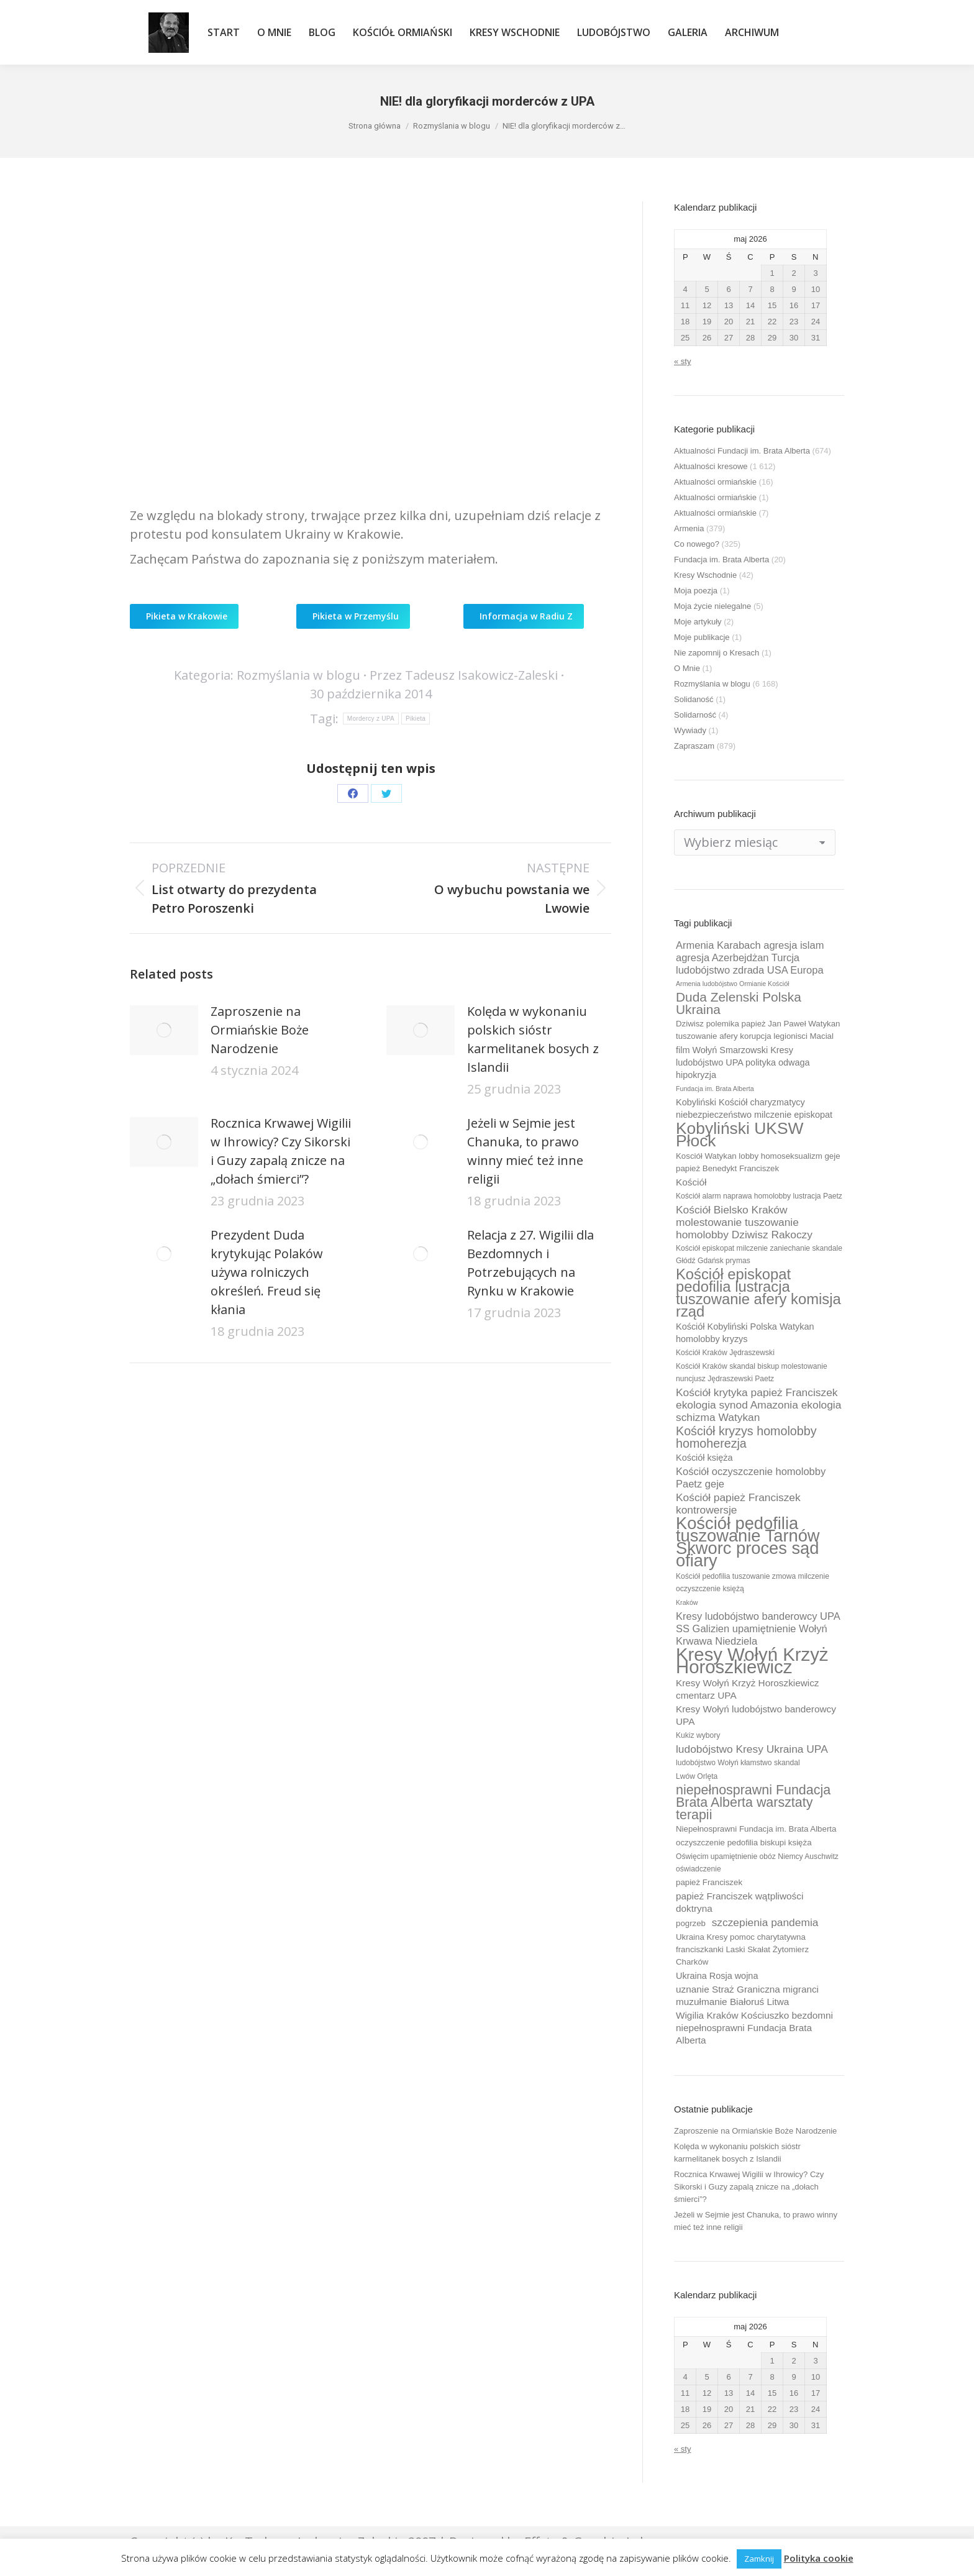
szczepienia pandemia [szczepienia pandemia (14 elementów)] (765, 1922)
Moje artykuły (698, 621)
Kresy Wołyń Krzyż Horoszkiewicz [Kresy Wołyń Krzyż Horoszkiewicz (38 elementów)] (752, 1660)
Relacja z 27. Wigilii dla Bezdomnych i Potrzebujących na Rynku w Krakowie (530, 1262)
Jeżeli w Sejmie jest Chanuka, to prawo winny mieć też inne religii (525, 1151)
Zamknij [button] (759, 2558)
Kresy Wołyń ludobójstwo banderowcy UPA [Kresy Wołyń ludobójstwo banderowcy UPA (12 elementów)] (756, 1715)
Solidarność (695, 714)
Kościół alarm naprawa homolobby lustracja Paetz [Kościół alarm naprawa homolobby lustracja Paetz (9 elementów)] (759, 1196)
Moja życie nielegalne (712, 606)
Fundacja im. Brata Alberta (721, 559)
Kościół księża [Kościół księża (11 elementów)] (704, 1458)
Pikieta (416, 718)
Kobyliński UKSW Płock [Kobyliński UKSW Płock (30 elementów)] (739, 1134)
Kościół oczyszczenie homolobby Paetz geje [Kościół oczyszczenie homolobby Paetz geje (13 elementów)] (751, 1477)
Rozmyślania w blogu (298, 675)
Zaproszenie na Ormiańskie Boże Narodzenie (260, 1030)
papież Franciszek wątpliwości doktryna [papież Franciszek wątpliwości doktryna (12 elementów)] (739, 1902)
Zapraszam (694, 746)
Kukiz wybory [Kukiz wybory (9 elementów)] (698, 1735)
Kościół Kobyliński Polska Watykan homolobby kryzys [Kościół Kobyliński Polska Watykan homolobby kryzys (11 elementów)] (745, 1333)
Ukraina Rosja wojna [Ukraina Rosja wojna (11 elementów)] (717, 1976)
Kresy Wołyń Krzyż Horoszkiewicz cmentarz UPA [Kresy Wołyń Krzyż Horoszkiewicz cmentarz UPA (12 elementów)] (747, 1689)
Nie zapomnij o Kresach (716, 652)
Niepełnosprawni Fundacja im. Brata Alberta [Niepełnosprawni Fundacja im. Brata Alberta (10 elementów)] (756, 1829)
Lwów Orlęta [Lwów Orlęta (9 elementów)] (696, 1776)
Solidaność (694, 699)
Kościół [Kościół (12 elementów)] (691, 1182)
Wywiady (690, 730)
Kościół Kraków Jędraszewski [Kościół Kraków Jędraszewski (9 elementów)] (725, 1352)
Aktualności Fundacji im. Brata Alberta (742, 450)
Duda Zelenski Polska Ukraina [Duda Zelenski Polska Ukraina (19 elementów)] (738, 1003)
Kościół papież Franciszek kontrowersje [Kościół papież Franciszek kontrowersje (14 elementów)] (738, 1503)
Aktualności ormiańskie (715, 481)
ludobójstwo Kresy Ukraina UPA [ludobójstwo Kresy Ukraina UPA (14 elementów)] (752, 1749)
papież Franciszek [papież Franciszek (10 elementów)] (709, 1882)
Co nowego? (696, 544)
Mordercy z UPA (370, 718)
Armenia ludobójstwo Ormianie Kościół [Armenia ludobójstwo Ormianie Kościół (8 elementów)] (732, 983)
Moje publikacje (702, 637)
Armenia (689, 528)
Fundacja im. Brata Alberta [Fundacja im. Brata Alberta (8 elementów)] (715, 1088)
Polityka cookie (818, 2558)
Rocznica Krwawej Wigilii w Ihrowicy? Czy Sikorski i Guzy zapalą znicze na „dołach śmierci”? (281, 1151)
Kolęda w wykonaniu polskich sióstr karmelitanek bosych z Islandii (533, 1039)
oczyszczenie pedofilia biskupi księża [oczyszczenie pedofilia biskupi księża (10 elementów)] (744, 1842)
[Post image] (164, 1030)
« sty (682, 361)
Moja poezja (695, 590)
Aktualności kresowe (711, 466)
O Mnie (687, 668)
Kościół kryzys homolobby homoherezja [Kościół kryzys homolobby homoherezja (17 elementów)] (746, 1437)
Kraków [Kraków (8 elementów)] (687, 1602)
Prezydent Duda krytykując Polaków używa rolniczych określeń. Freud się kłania (267, 1272)
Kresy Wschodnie (705, 575)
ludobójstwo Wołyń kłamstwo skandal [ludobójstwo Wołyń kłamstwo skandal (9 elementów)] (738, 1762)
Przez (464, 675)
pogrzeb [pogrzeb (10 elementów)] (691, 1923)
